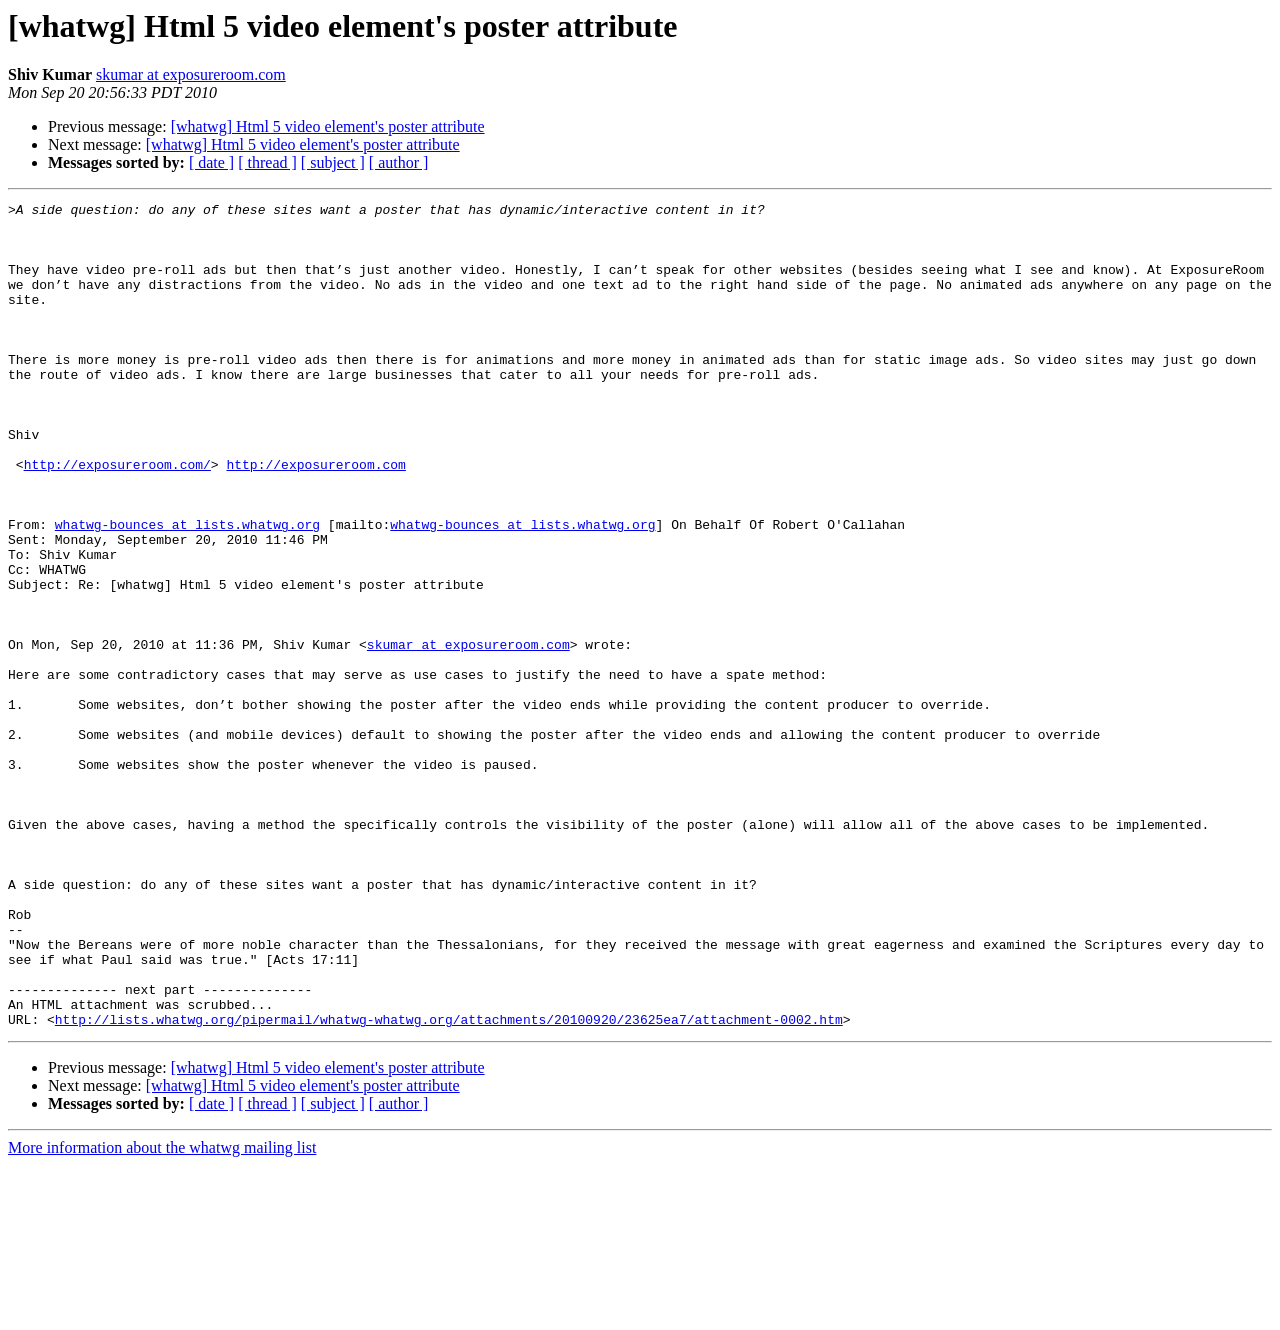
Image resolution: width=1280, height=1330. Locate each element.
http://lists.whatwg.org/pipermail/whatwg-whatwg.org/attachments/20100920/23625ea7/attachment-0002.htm (449, 1184)
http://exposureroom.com (315, 518)
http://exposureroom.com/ (117, 518)
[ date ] (211, 162)
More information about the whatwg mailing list (162, 1312)
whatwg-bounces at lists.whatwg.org (187, 590)
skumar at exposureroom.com (191, 74)
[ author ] (399, 162)
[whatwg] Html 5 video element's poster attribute (328, 126)
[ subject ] (333, 162)
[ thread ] (267, 162)
